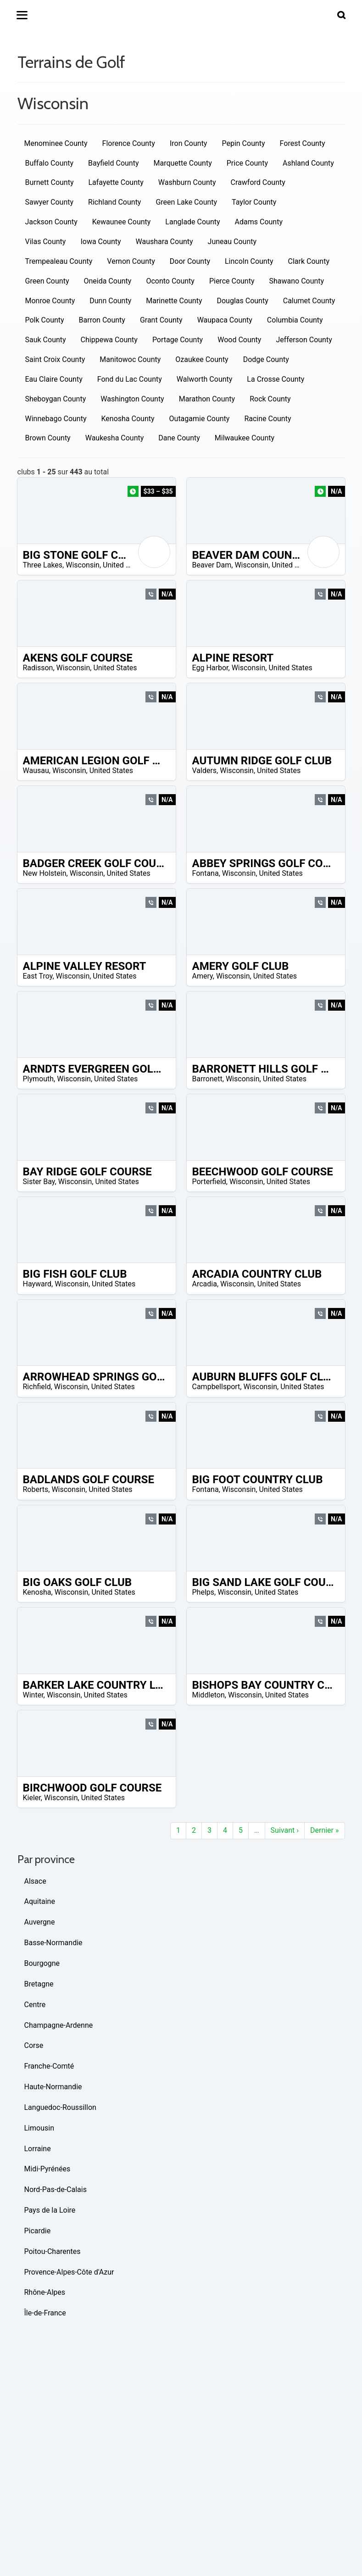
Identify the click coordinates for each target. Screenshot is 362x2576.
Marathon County (207, 399)
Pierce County (232, 281)
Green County (47, 281)
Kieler (32, 1797)
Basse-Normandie (53, 1942)
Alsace (35, 1881)
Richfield (37, 1386)
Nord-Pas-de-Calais (55, 2189)
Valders (204, 770)
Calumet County (309, 300)
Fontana (205, 873)
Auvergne (39, 1922)
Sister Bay (39, 1181)
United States (124, 565)
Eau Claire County (54, 379)
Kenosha (37, 1592)
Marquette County (182, 163)
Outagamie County (199, 418)
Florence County (128, 143)
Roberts (36, 1489)
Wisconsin (83, 565)
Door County (190, 261)
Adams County (259, 221)
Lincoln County (249, 261)
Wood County (239, 339)
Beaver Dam (212, 565)
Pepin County (243, 143)
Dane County (179, 438)
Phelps (203, 1592)
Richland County (114, 202)
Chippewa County (109, 339)
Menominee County (56, 143)
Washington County (132, 399)
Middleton (208, 1695)
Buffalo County (49, 163)
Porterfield (209, 1181)
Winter (33, 1695)
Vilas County (45, 241)
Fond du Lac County (129, 379)
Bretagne (39, 1984)
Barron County (102, 320)
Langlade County (192, 221)
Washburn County (187, 182)
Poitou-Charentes (52, 2251)
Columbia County (295, 320)
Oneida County (107, 281)
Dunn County (110, 300)
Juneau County (232, 241)
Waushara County (164, 241)
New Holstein (45, 873)
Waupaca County (224, 320)
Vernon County (131, 261)
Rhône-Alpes (45, 2292)
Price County (247, 163)
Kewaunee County (121, 221)
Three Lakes (43, 565)
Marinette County (174, 300)
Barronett (207, 1078)
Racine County (267, 418)
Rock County (270, 399)
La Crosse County (275, 379)
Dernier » (324, 1830)
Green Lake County (186, 202)
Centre (35, 2004)
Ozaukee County (201, 359)
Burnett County (49, 182)
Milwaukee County (244, 438)
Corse (34, 2045)
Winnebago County (56, 418)
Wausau (36, 770)
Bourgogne (42, 1963)
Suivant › (285, 1830)
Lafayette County (115, 182)
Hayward (37, 1284)
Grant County (161, 320)
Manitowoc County (130, 359)
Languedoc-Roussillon (60, 2107)
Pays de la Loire (50, 2210)
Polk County (44, 320)
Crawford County (258, 182)
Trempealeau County (59, 261)
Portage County (177, 339)
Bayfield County (113, 163)
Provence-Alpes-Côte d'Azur (69, 2272)
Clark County (309, 261)
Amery (202, 976)
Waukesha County (114, 438)
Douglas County (242, 300)
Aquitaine (39, 1901)
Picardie (37, 2230)
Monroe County (50, 300)
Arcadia (204, 1284)
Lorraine (37, 2148)
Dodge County (266, 359)
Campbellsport (216, 1386)
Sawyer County (49, 202)
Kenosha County (128, 418)
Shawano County (296, 281)
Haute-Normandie (53, 2086)
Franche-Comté (49, 2066)
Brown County (48, 438)
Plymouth (38, 1078)
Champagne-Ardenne (58, 2025)
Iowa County (100, 241)
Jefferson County (304, 339)
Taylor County (254, 202)
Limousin (39, 2128)
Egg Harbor (210, 667)
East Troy (38, 976)
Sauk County (45, 339)
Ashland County (308, 163)
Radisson (38, 667)
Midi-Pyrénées (47, 2168)
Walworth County (205, 379)
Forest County (302, 143)
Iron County (188, 143)
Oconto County (170, 281)
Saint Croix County (55, 359)
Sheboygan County (55, 399)
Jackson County (51, 221)
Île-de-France (45, 2313)
